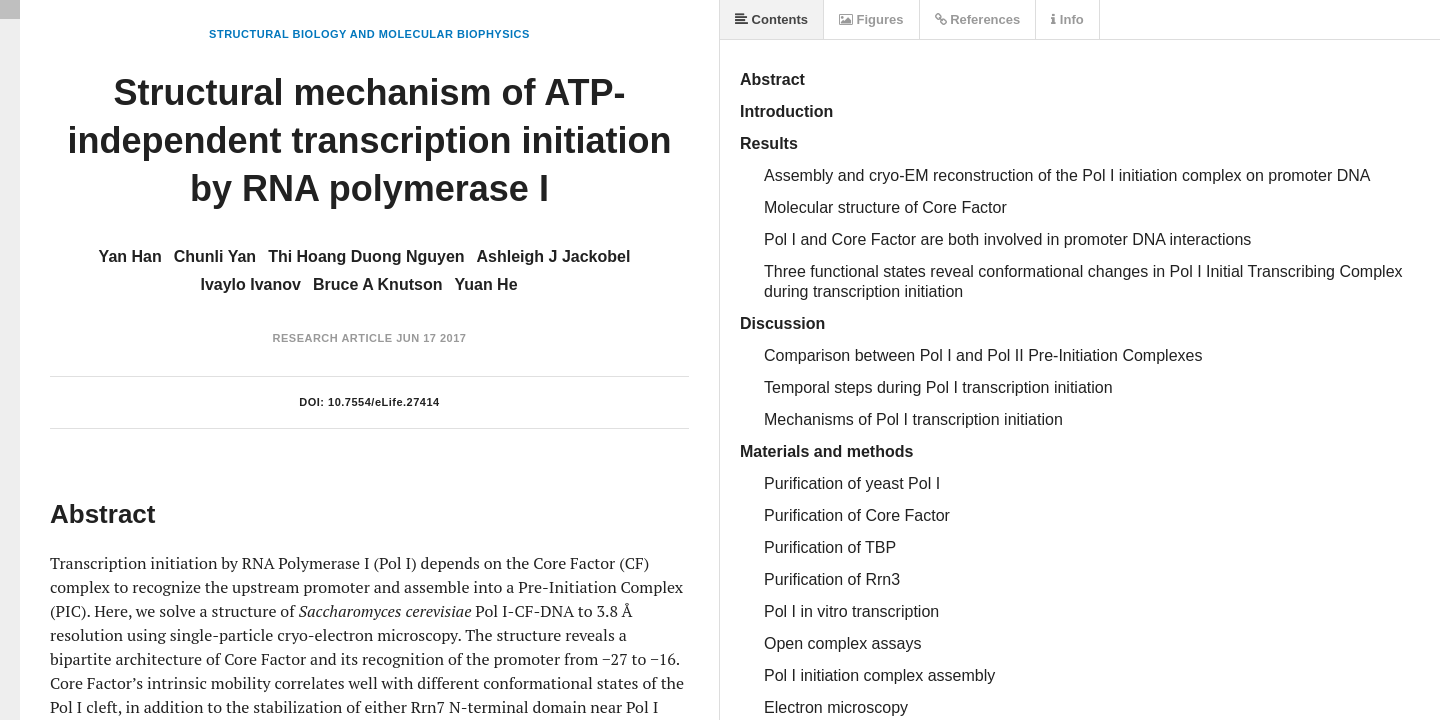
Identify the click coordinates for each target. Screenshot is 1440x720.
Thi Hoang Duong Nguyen (366, 256)
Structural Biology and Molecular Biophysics (369, 34)
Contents (771, 19)
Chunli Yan (215, 256)
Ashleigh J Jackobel (554, 256)
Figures (871, 19)
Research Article (333, 338)
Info (1067, 19)
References (978, 19)
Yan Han (130, 256)
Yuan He (485, 284)
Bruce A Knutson (377, 284)
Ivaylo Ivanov (250, 284)
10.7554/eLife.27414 (384, 402)
